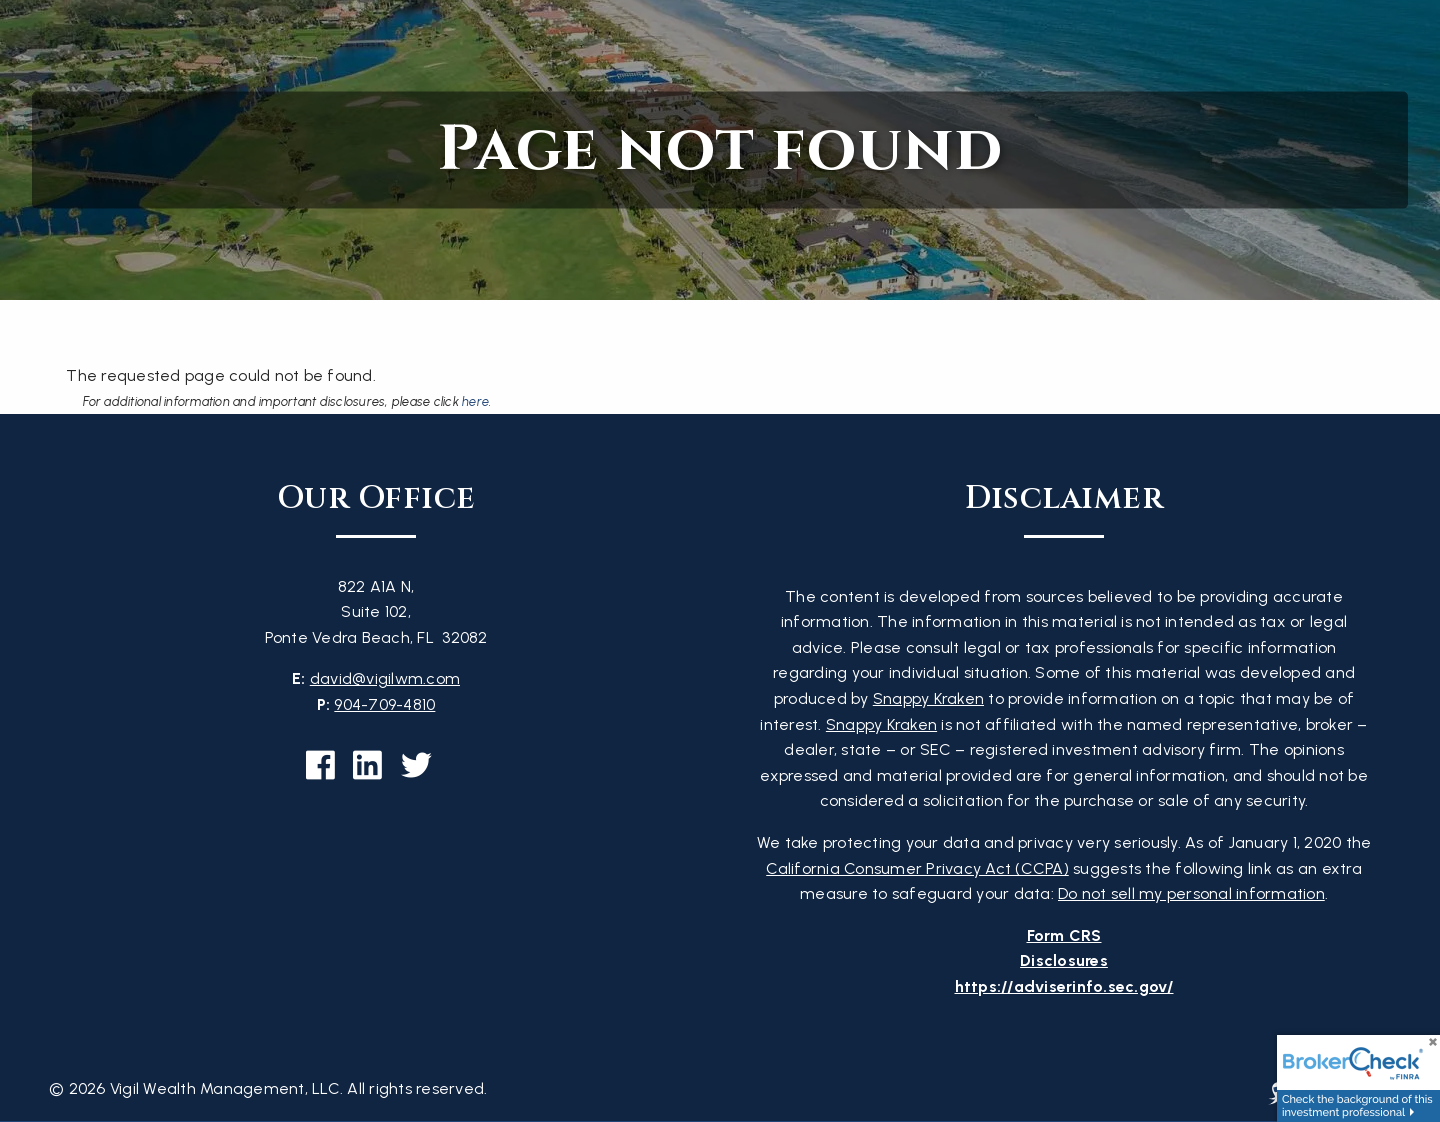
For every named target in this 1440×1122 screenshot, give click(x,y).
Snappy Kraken (928, 698)
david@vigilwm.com (385, 678)
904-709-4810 (384, 704)
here (475, 401)
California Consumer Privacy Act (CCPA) (917, 868)
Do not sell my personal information (1191, 893)
